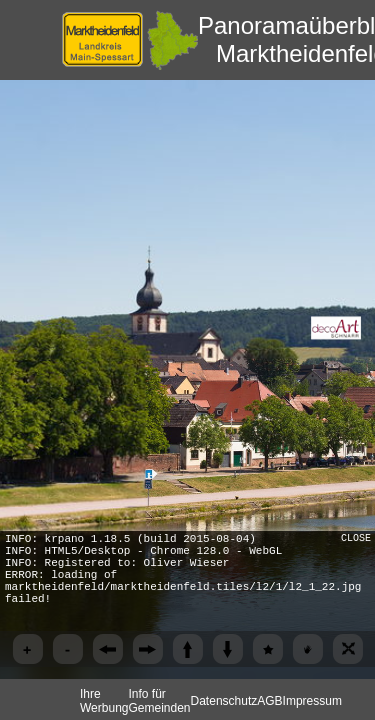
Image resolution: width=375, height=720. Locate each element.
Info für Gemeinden (159, 701)
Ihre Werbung (104, 701)
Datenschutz (224, 701)
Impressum (312, 701)
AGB (269, 701)
